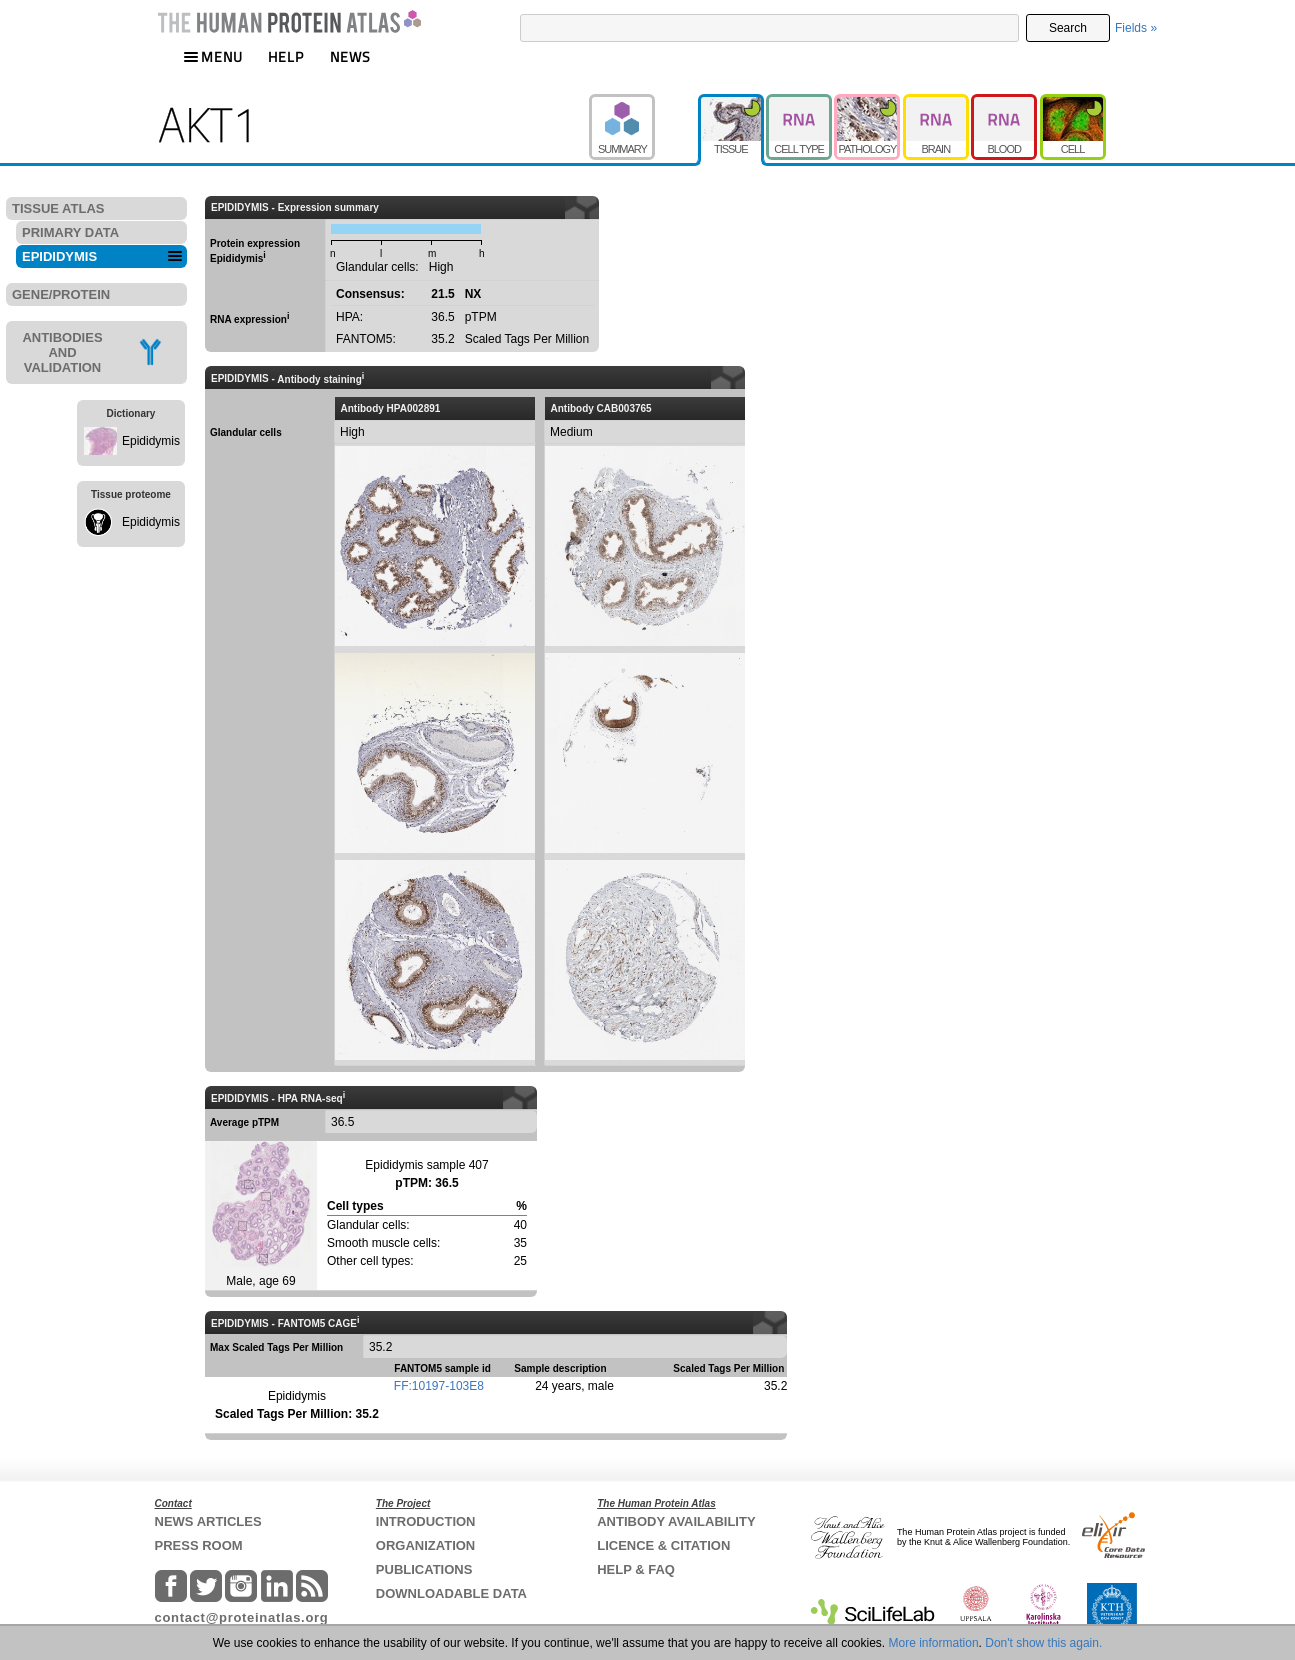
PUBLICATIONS (424, 1569)
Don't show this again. (1043, 1643)
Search (1068, 28)
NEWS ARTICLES (208, 1521)
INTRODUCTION (426, 1521)
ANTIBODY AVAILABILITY (676, 1521)
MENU (213, 56)
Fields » (1136, 28)
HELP (286, 56)
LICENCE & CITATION (663, 1545)
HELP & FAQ (636, 1569)
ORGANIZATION (425, 1545)
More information (934, 1643)
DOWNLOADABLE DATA (451, 1593)
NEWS (350, 56)
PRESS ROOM (199, 1545)
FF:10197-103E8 (439, 1386)
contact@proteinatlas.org (242, 1617)
